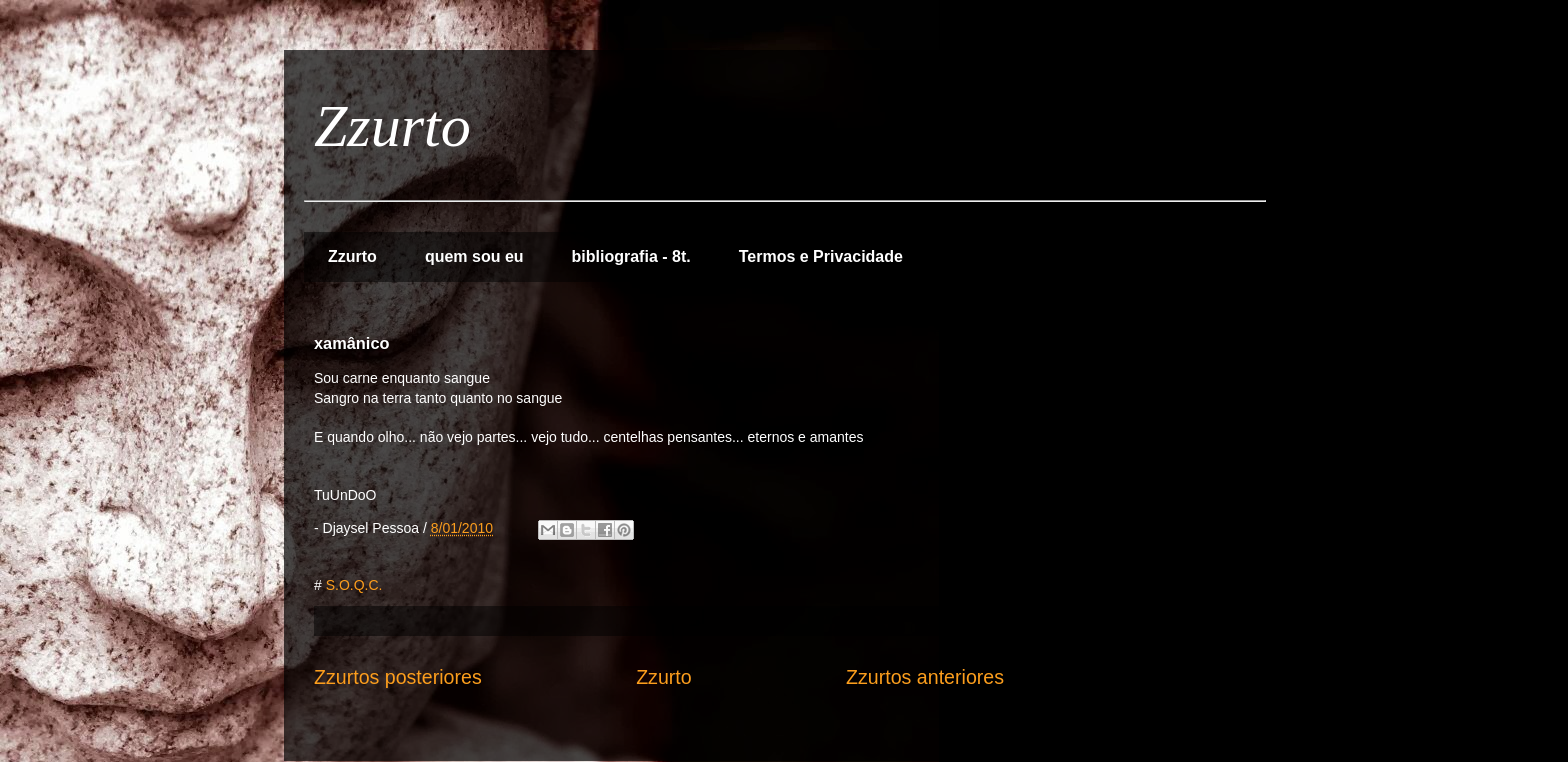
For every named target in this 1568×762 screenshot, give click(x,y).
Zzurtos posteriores (398, 677)
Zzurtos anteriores (925, 677)
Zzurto (392, 126)
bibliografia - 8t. (631, 256)
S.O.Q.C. (354, 585)
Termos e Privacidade (821, 256)
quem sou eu (474, 256)
